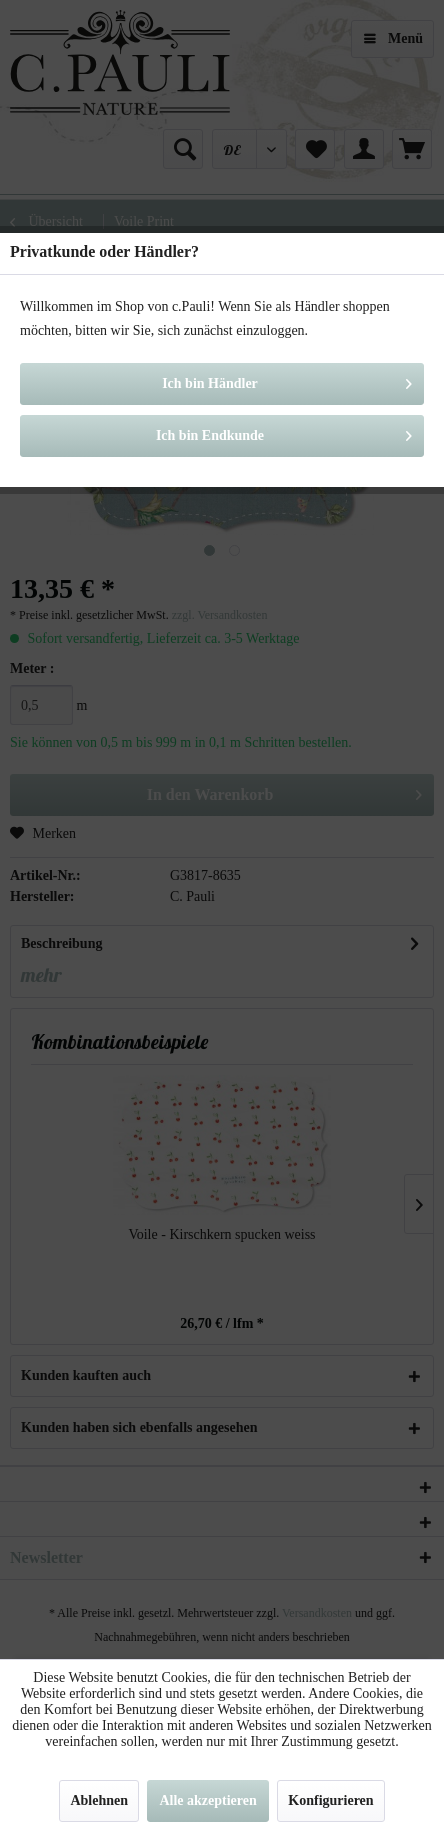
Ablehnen (99, 1800)
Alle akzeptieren (207, 1800)
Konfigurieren (330, 1800)
